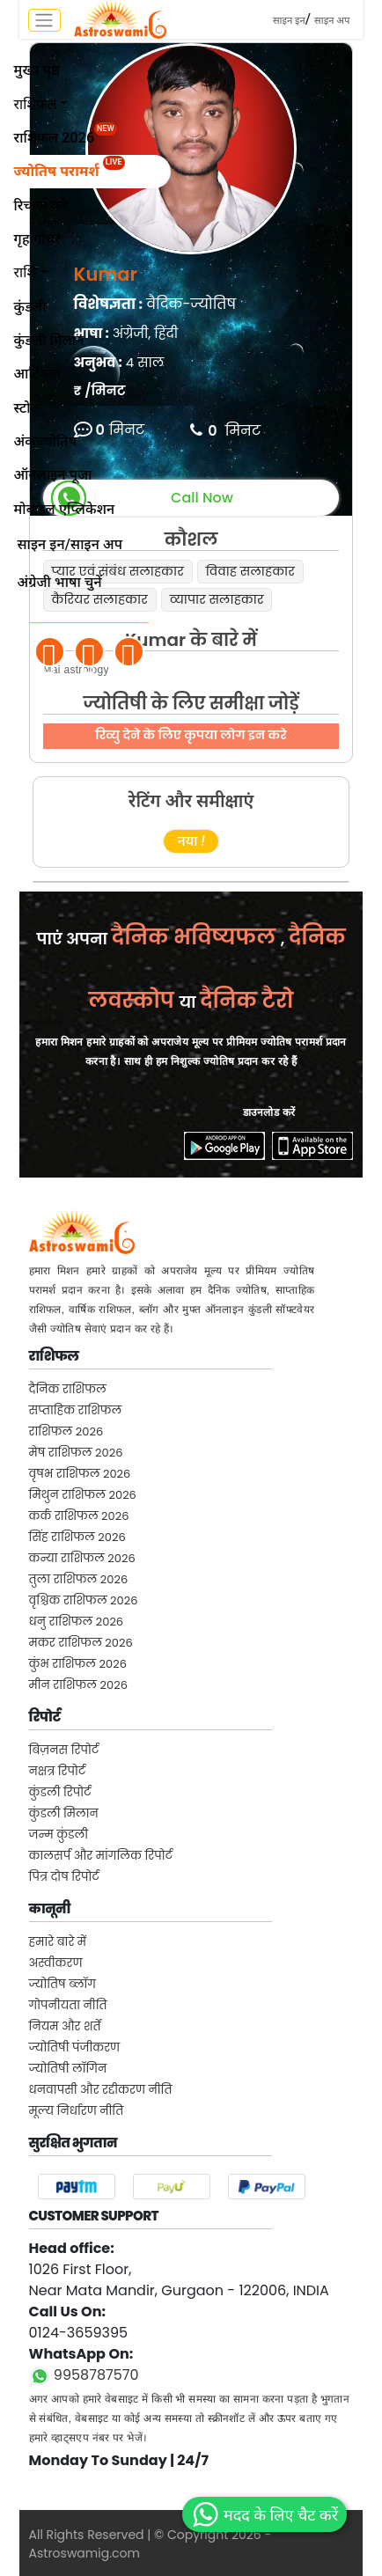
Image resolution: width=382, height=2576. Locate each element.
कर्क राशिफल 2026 (79, 1516)
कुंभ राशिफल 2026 (78, 1663)
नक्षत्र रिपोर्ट (57, 1771)
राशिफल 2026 (66, 1431)
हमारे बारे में (58, 1942)
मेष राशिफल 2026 (76, 1452)
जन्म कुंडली (59, 1834)
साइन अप (331, 20)
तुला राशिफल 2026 (79, 1579)
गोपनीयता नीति (68, 2005)
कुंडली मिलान (64, 1813)
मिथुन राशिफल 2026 (82, 1494)
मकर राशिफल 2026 (81, 1642)
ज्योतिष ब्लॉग (62, 1984)
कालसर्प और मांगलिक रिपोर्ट (101, 1855)
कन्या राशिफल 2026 (82, 1558)
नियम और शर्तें (65, 2026)
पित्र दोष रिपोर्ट (64, 1876)
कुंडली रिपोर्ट (60, 1792)
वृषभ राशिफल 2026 (80, 1473)
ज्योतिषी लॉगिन (68, 2068)
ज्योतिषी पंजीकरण (75, 2047)
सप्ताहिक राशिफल (75, 1410)
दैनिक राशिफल (68, 1389)
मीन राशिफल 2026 (78, 1685)
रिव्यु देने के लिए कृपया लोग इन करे (190, 735)
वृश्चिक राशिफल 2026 (83, 1600)
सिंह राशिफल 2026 (77, 1537)
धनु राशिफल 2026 (76, 1621)
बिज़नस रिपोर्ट (64, 1750)
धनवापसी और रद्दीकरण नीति (101, 2089)
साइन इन (289, 20)
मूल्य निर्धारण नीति (76, 2111)
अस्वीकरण (56, 1963)
